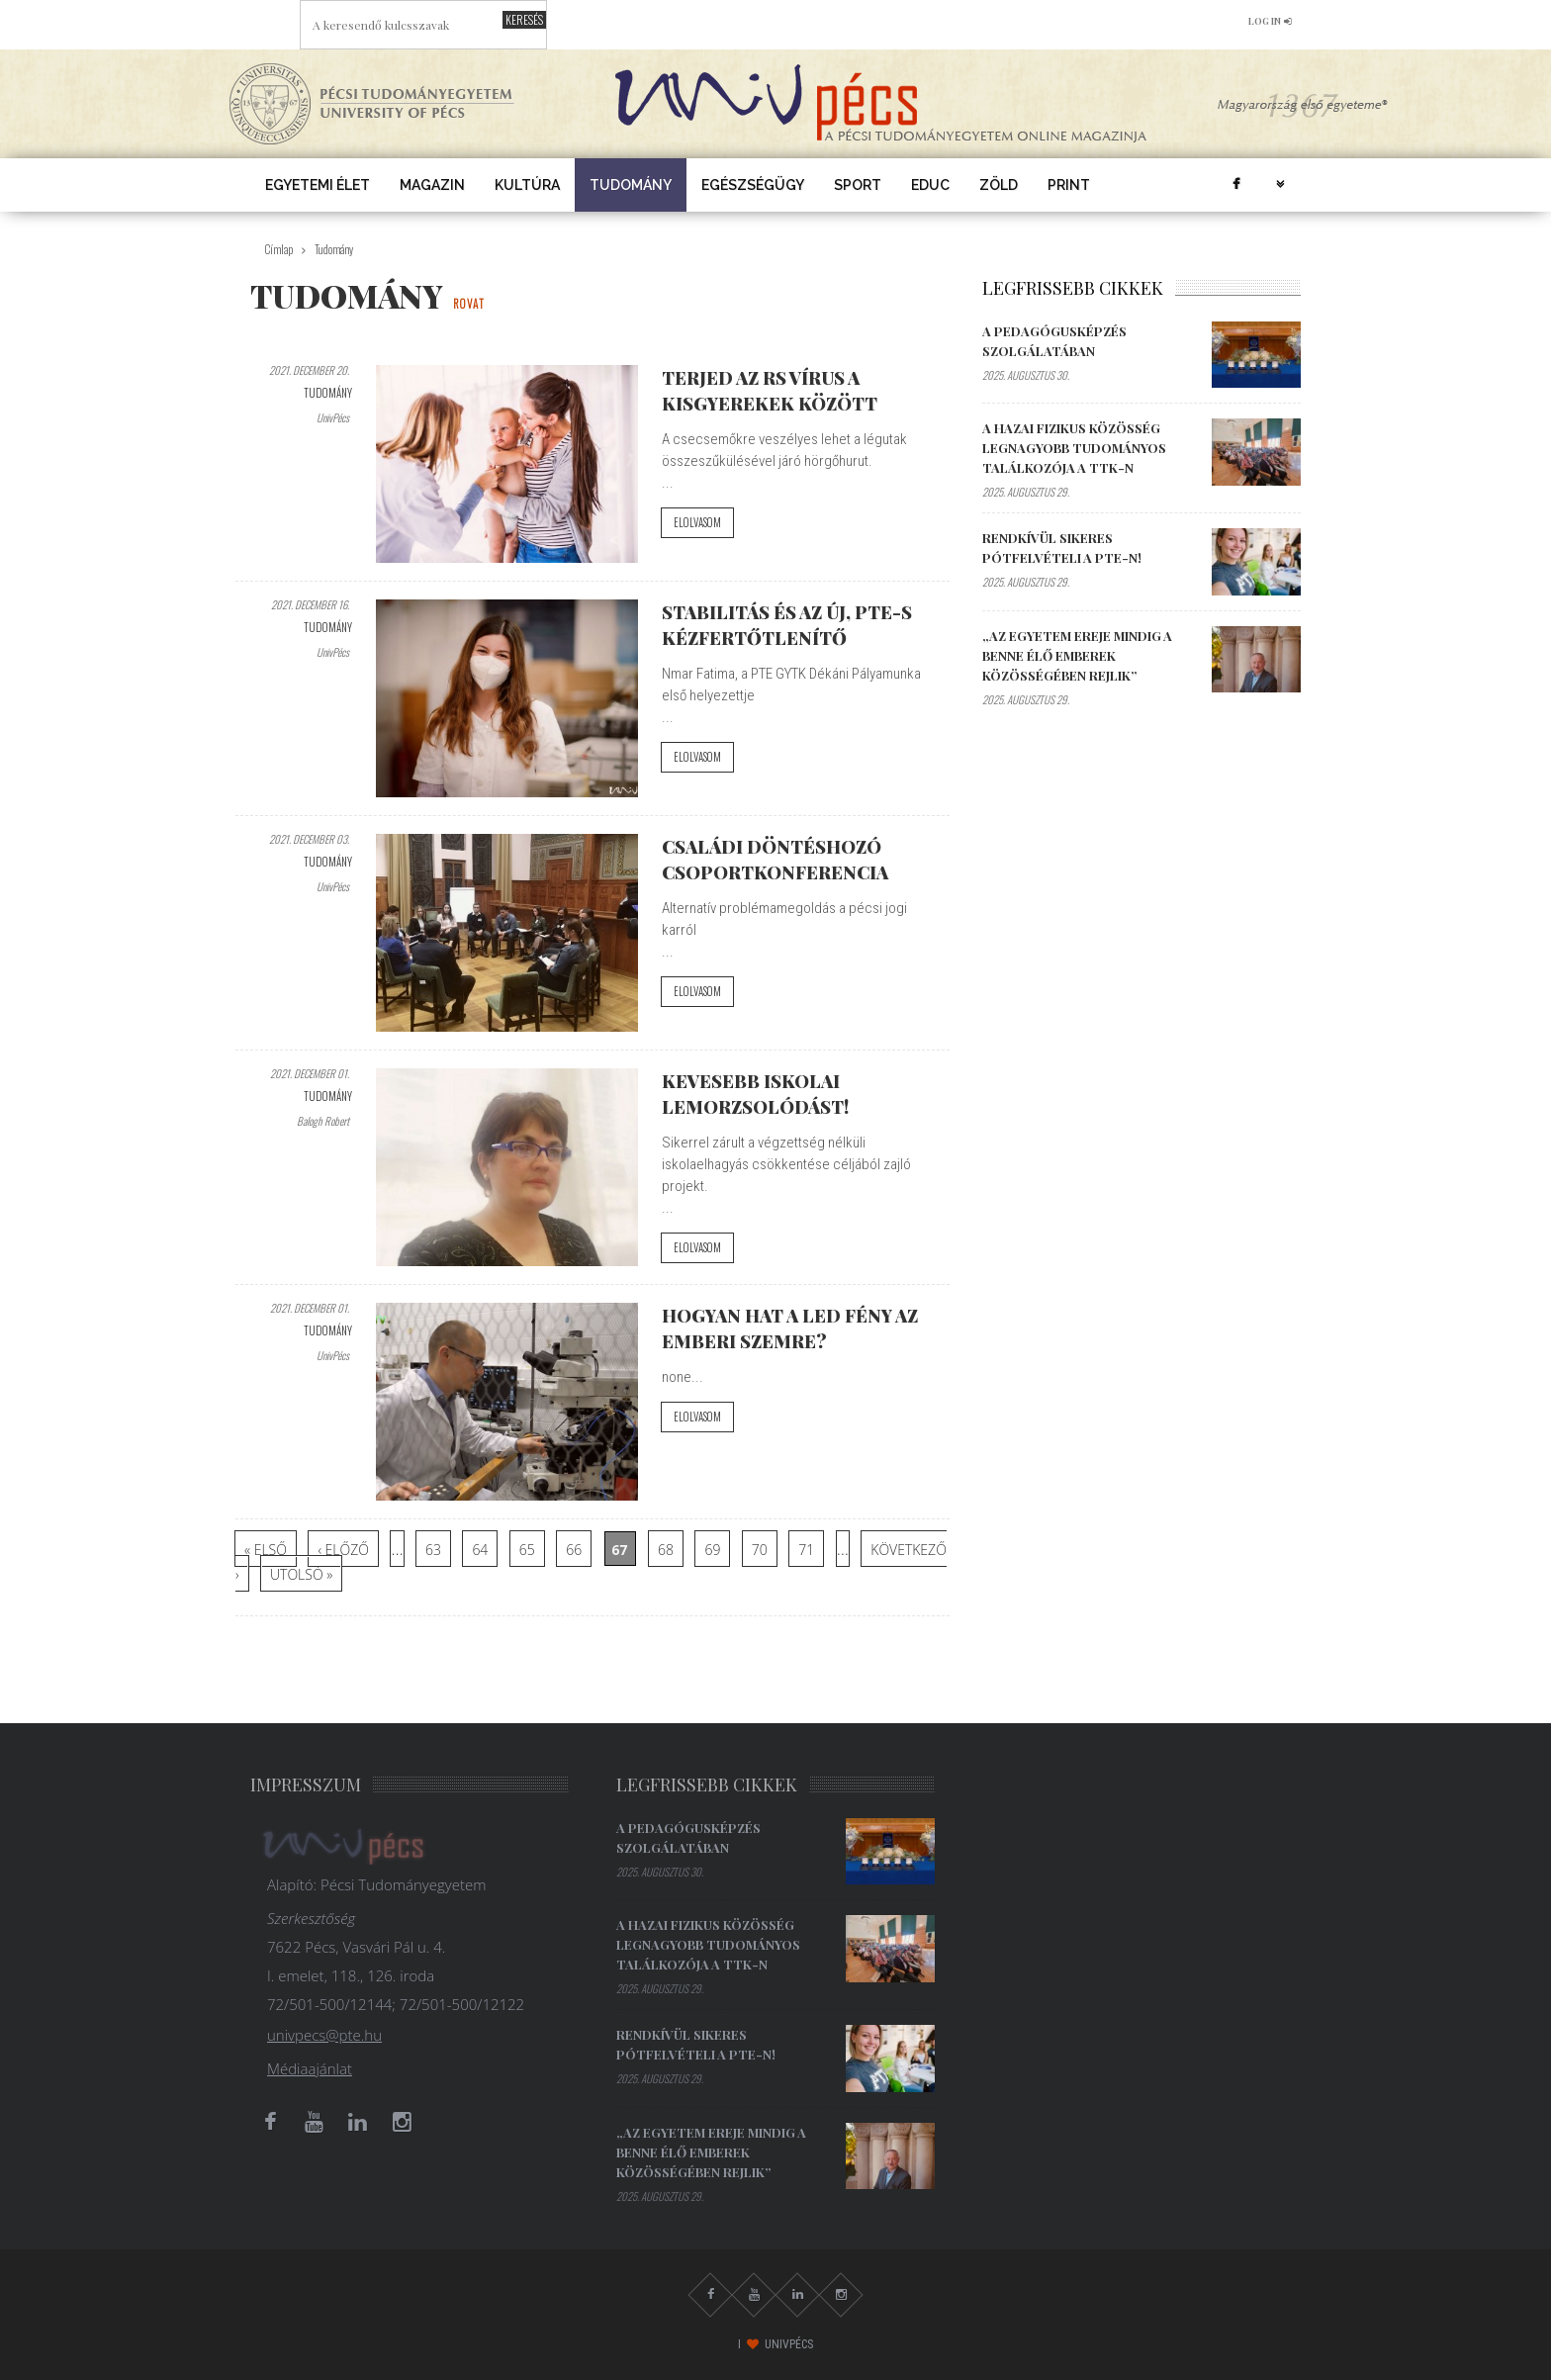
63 (433, 1549)
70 (760, 1549)
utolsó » (301, 1574)
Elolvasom (697, 522)
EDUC (930, 185)
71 (806, 1549)
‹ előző (343, 1549)
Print (1069, 185)
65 (527, 1549)
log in (1270, 21)
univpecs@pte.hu (324, 2035)
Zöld (998, 185)
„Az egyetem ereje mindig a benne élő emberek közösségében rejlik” (1077, 655)
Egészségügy (752, 185)
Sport (857, 185)
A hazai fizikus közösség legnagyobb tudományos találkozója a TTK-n (1074, 447)
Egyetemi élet (317, 185)
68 (666, 1549)
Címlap (279, 249)
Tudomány (631, 185)
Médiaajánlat (309, 2068)
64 (480, 1549)
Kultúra (527, 185)
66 (574, 1549)
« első (265, 1549)
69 (712, 1549)
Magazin (432, 185)
